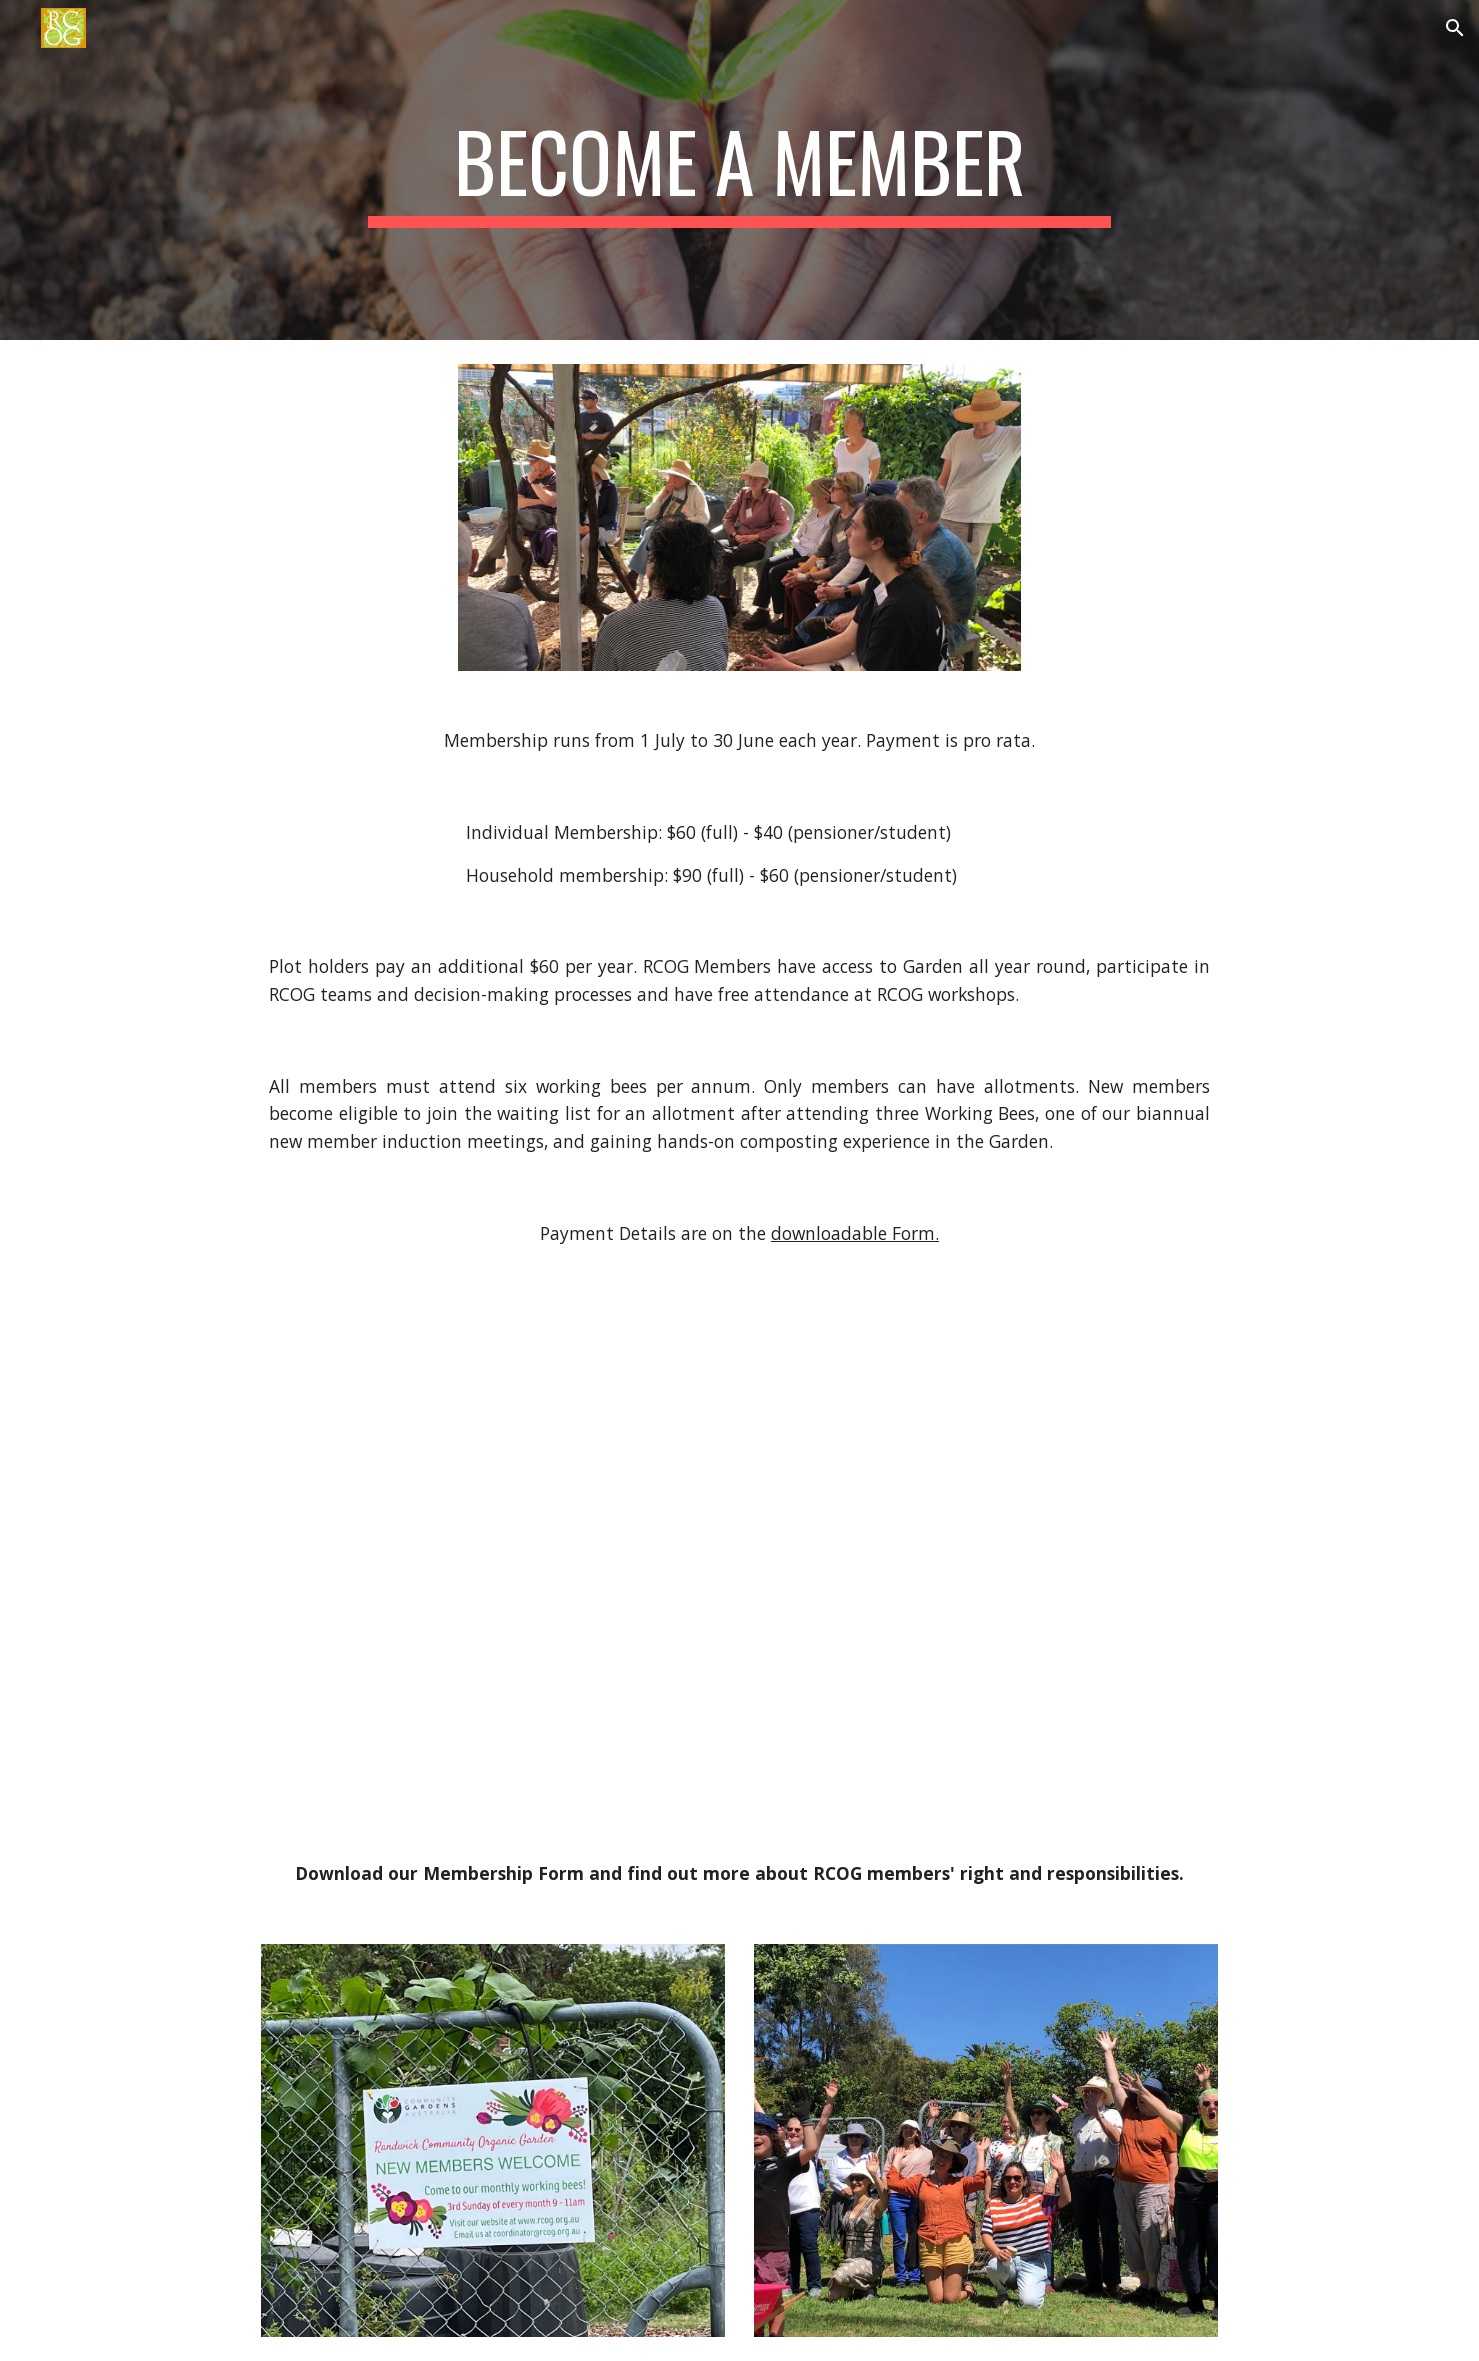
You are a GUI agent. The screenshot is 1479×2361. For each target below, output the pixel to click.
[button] (1455, 28)
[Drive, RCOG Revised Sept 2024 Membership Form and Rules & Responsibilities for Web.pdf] (739, 1596)
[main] (740, 170)
